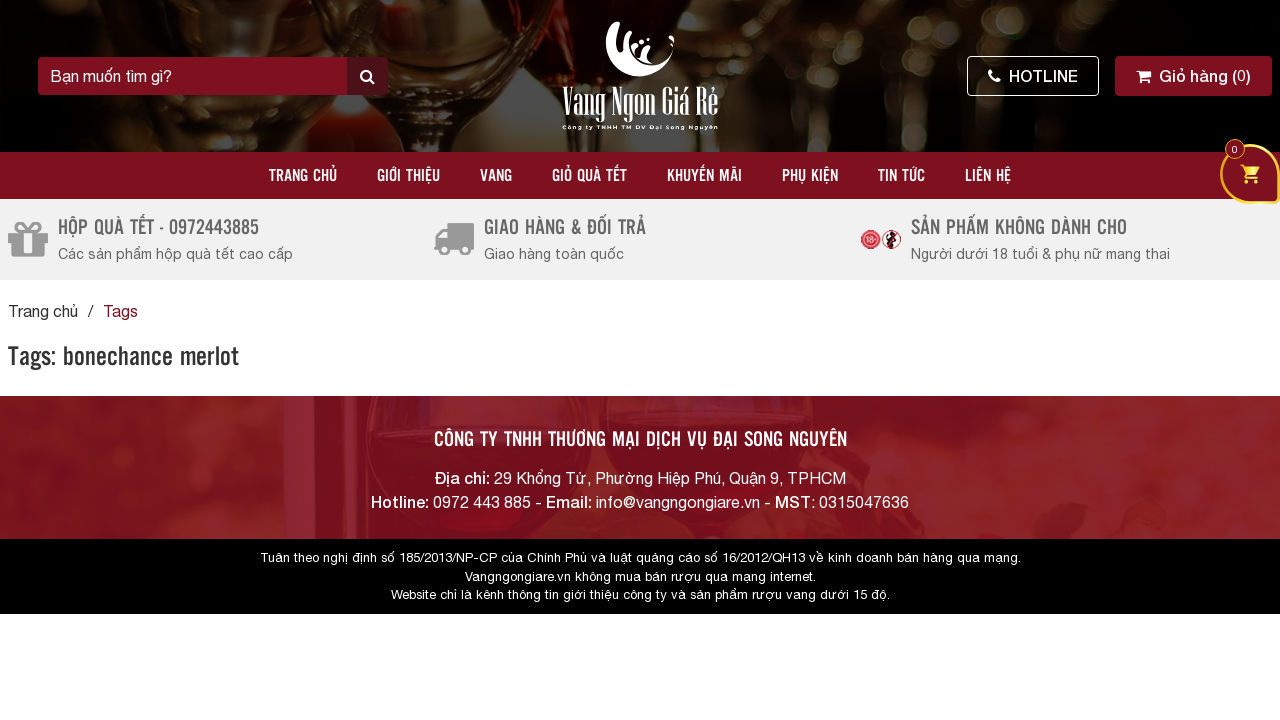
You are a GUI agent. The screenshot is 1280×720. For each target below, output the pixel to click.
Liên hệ (988, 176)
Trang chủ (303, 176)
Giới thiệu (408, 176)
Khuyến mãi (704, 176)
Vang (496, 176)
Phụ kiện (810, 176)
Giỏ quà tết (589, 176)
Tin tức (901, 176)
